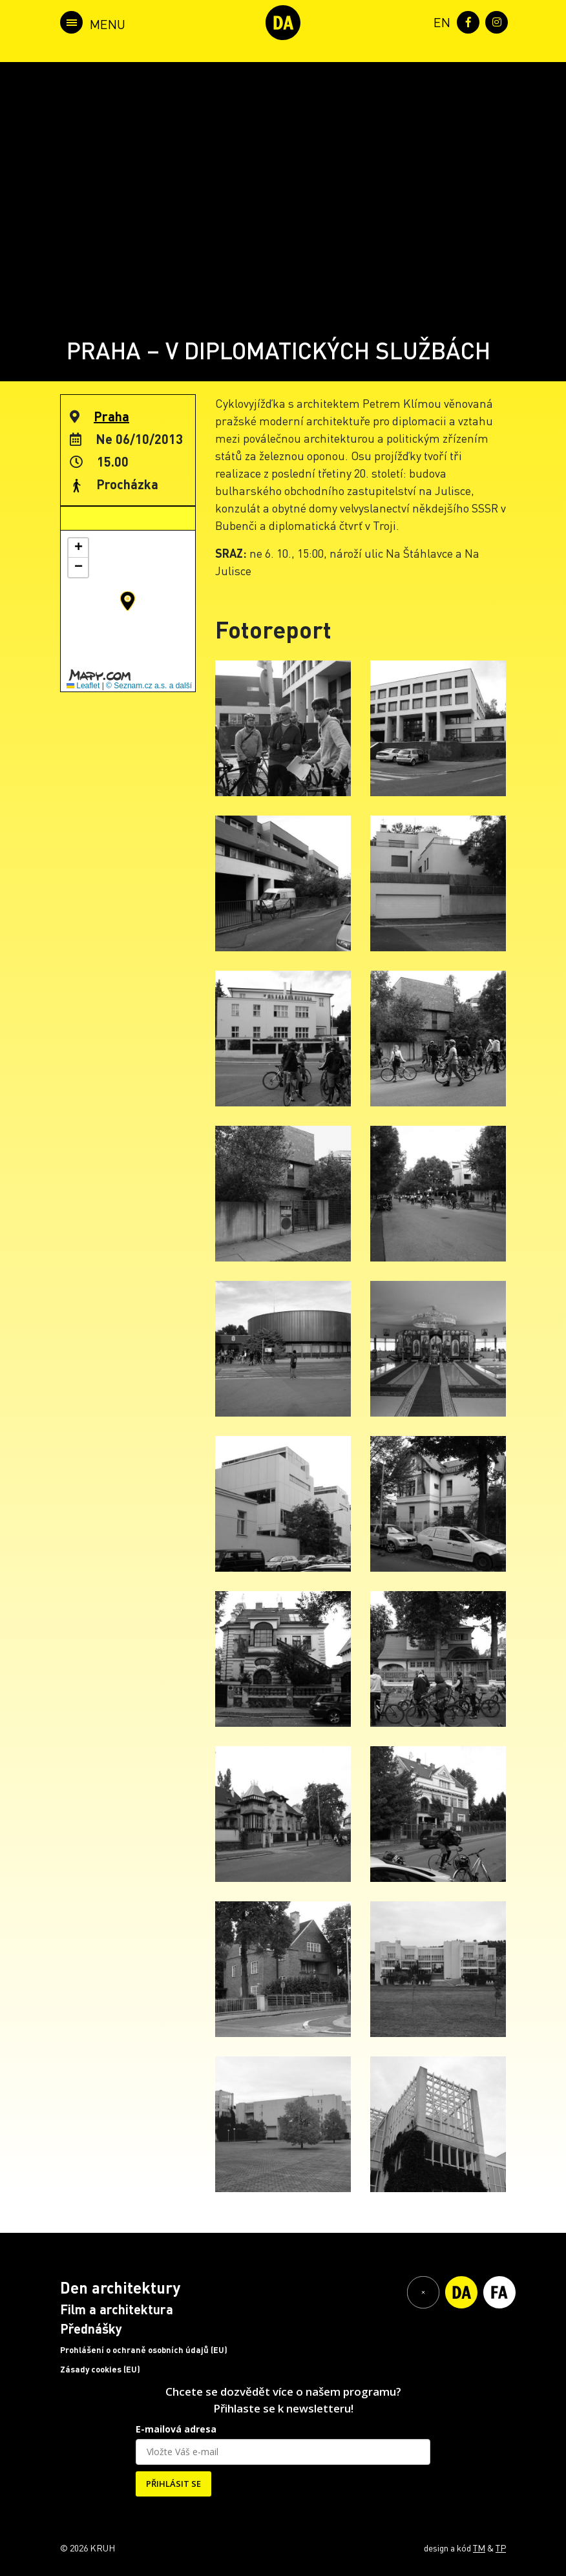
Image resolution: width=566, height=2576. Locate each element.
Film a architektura (116, 2309)
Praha (111, 416)
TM (479, 2547)
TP (501, 2547)
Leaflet (83, 685)
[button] (127, 601)
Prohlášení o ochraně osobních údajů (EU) (143, 2350)
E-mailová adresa (176, 2429)
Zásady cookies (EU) (100, 2369)
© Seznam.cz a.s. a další (149, 685)
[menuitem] (439, 21)
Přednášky (91, 2328)
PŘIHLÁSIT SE (173, 2483)
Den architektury (120, 2287)
